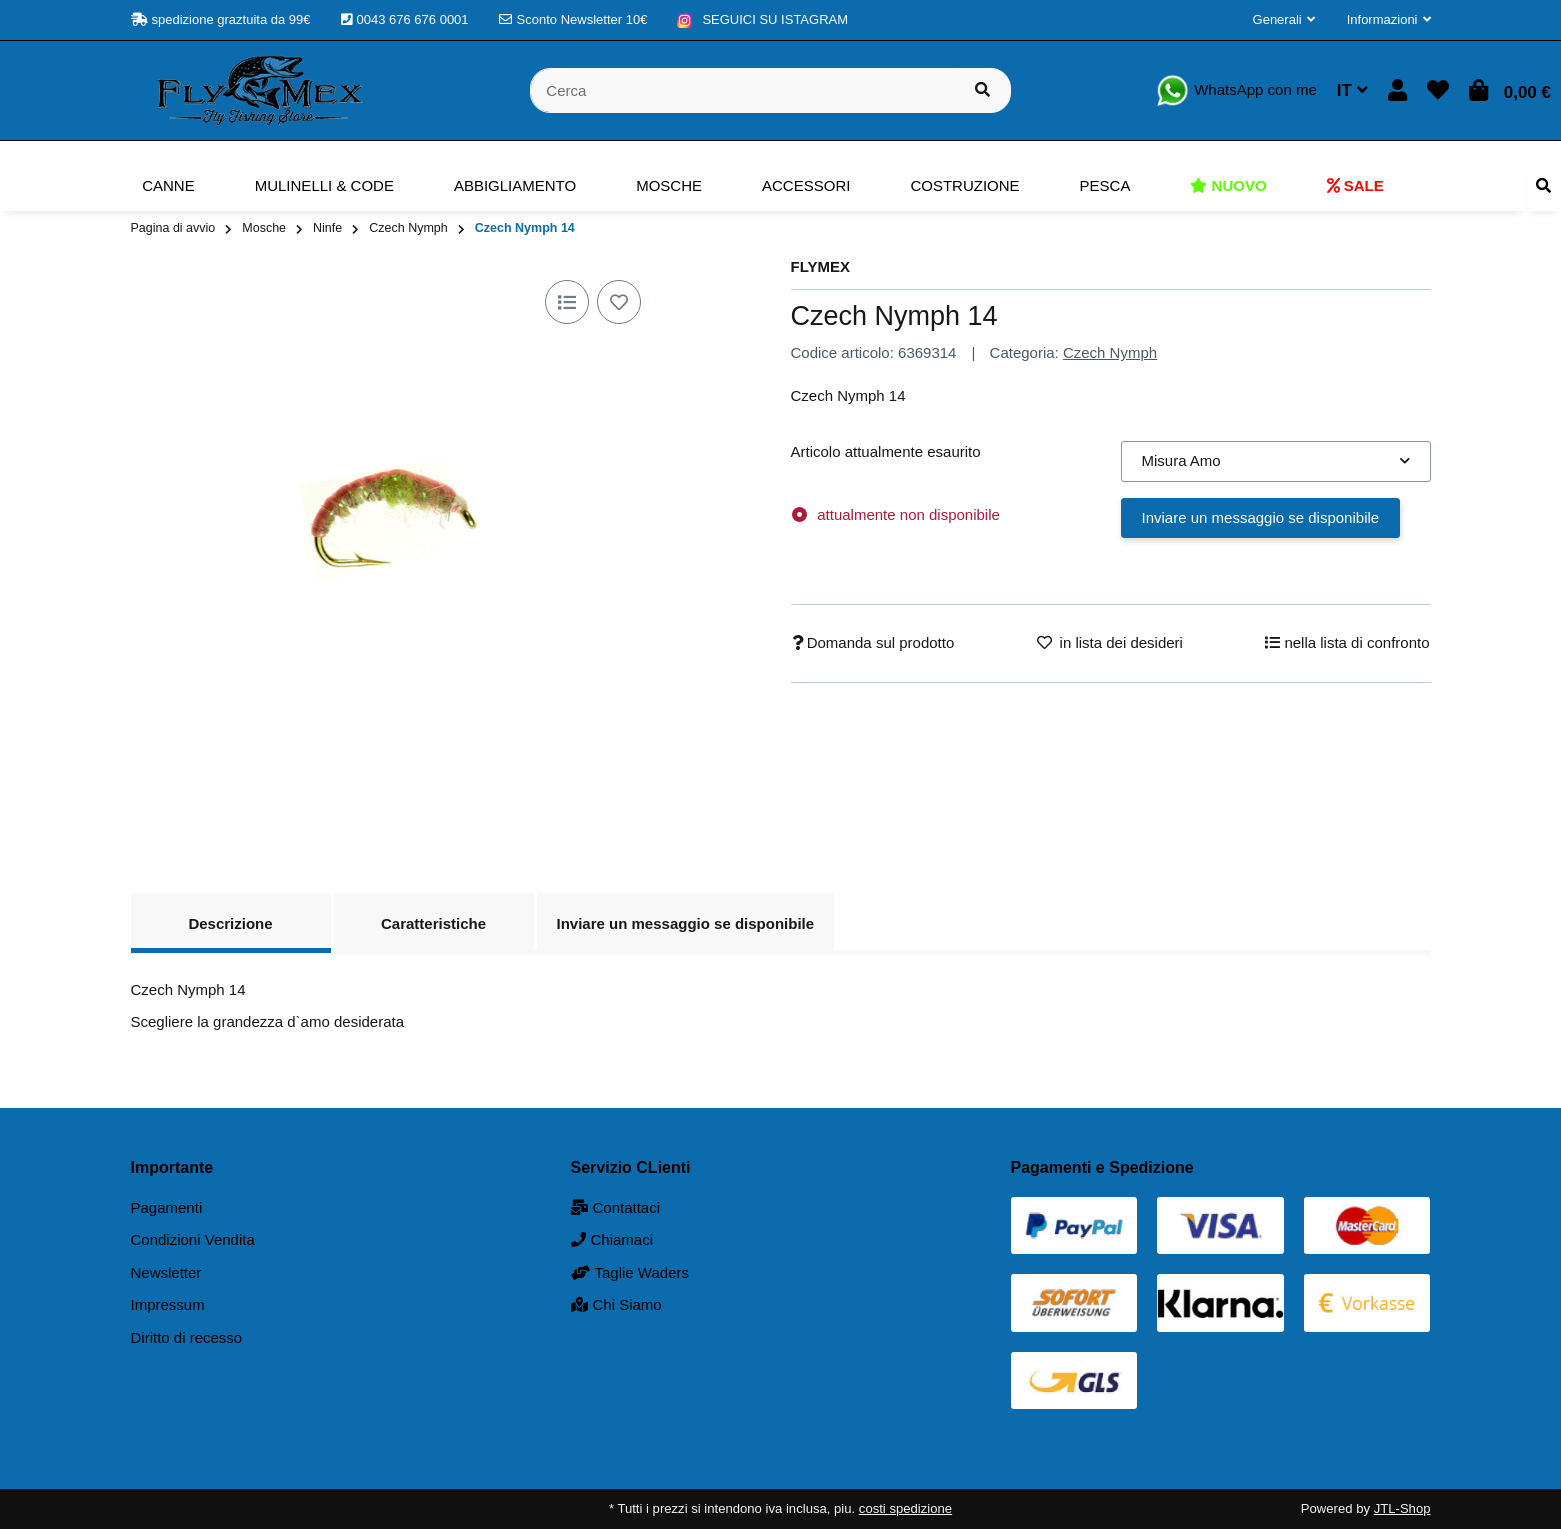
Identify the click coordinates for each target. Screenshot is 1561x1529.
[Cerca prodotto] (982, 90)
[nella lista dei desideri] (619, 302)
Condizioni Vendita (193, 1239)
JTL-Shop (1402, 1508)
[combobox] (1276, 461)
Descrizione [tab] (230, 923)
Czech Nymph (1110, 352)
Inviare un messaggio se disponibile (1261, 517)
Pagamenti (167, 1207)
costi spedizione (905, 1508)
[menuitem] (168, 186)
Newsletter (166, 1272)
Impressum (168, 1304)
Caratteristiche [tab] (433, 923)
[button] (1284, 20)
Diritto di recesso (187, 1337)
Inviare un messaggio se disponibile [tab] (686, 923)
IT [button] (1352, 90)
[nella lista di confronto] (567, 302)
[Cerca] (742, 90)
